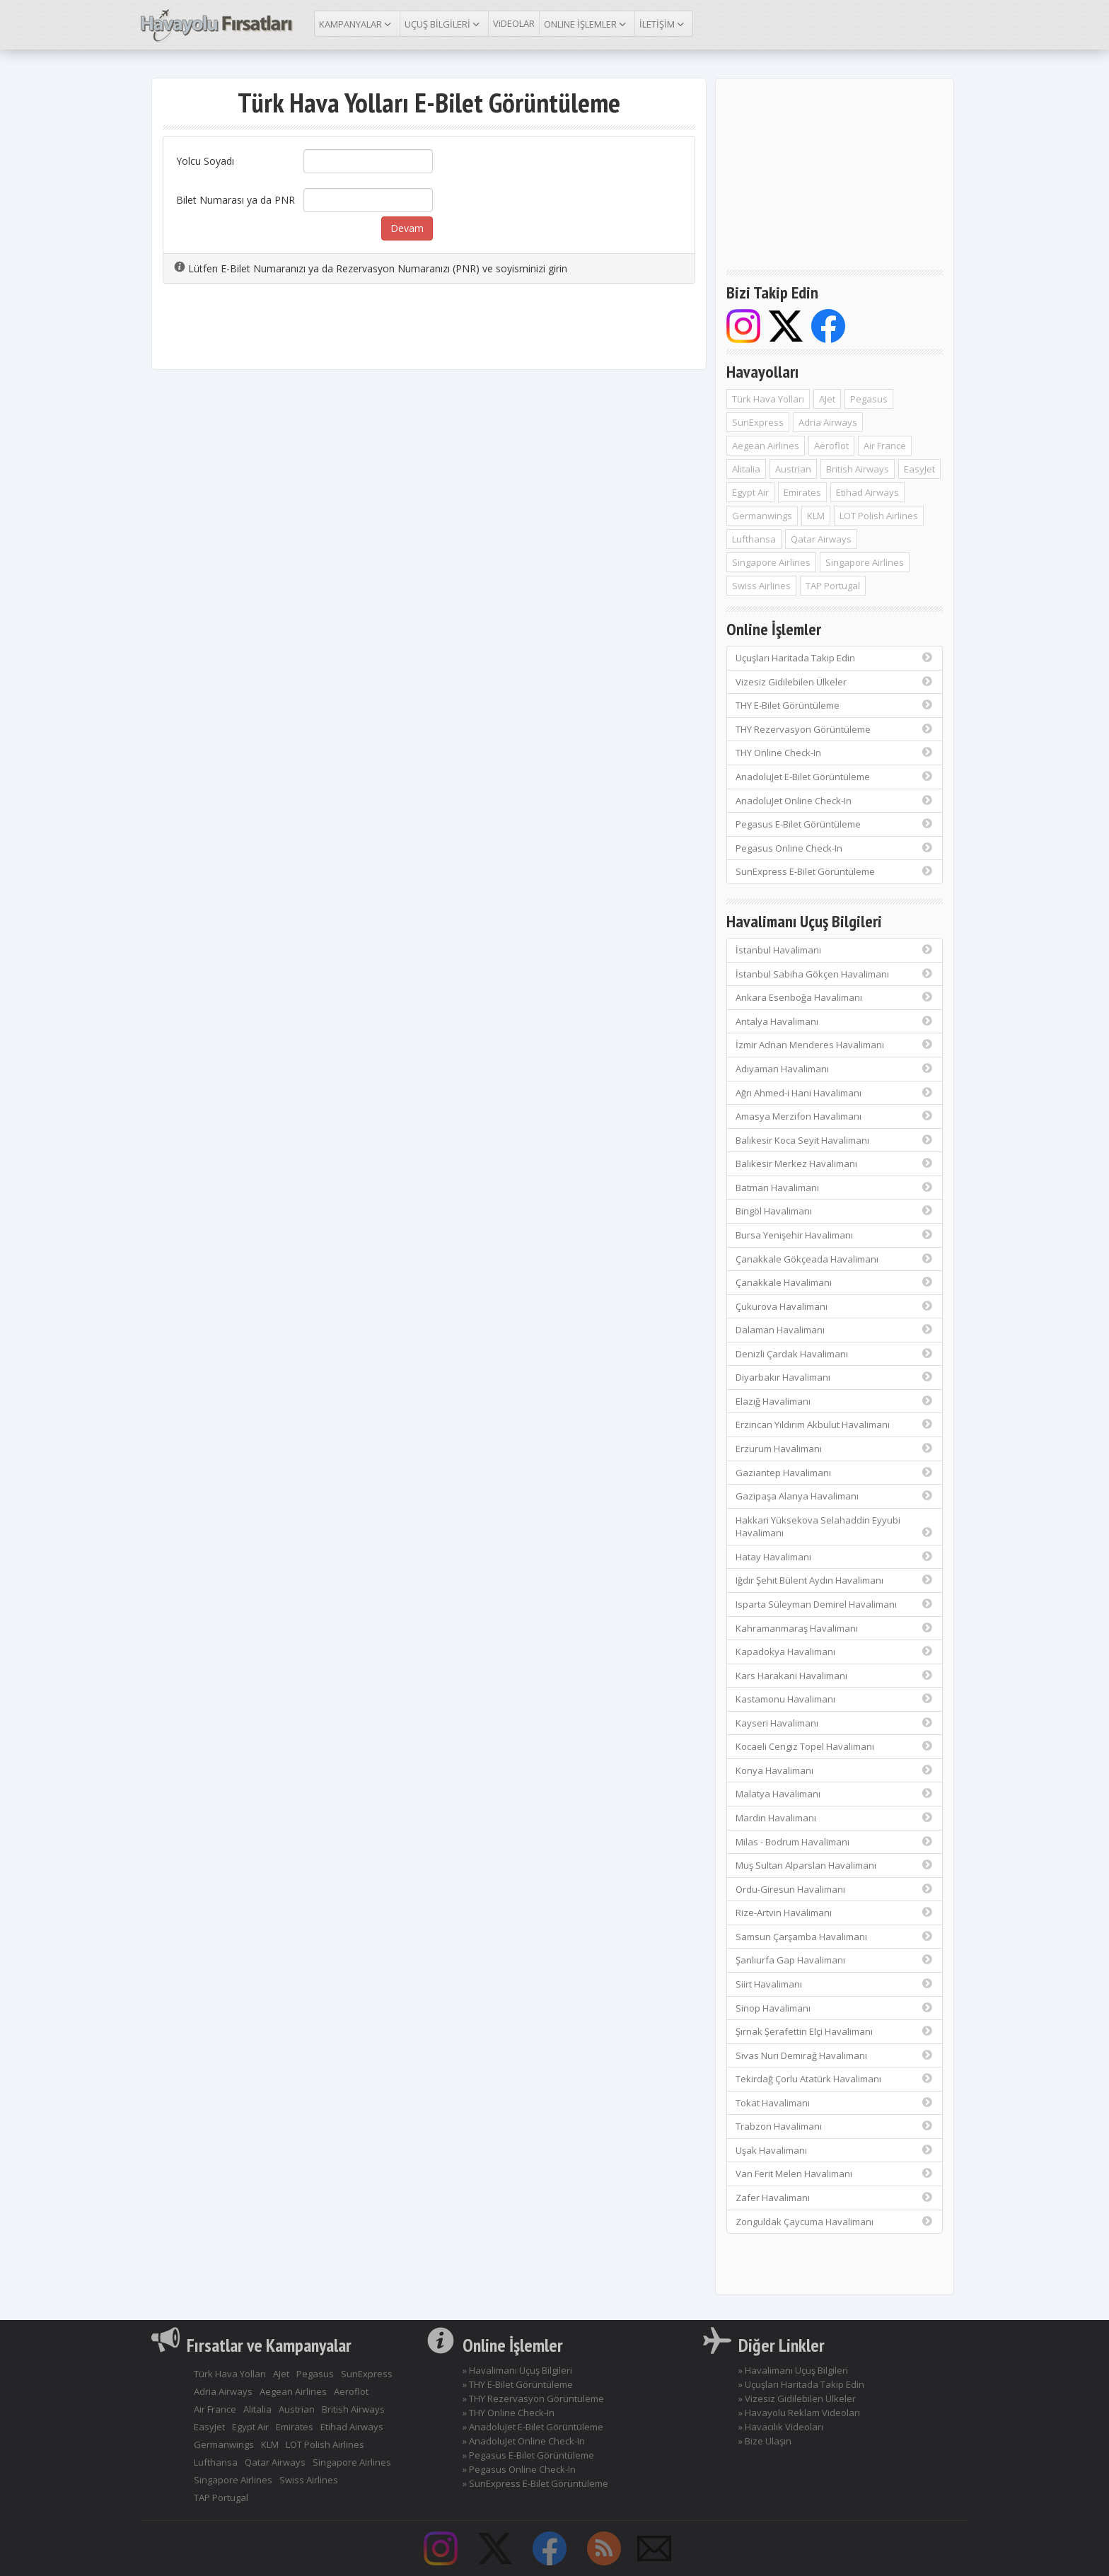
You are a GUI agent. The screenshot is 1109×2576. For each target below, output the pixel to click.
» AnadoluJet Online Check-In (524, 2441)
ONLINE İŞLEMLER (587, 23)
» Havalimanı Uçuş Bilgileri (517, 2370)
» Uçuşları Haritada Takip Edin (801, 2384)
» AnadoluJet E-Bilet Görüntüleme (533, 2426)
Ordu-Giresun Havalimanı (835, 1889)
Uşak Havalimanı (835, 2150)
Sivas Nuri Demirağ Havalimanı (835, 2055)
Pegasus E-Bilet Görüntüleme (835, 824)
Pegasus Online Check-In (835, 848)
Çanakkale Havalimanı (835, 1282)
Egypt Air (750, 492)
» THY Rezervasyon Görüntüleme (533, 2398)
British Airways (857, 469)
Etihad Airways (867, 492)
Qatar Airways (821, 539)
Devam (407, 228)
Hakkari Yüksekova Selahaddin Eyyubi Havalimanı (835, 1527)
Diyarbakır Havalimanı (835, 1377)
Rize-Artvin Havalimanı (835, 1912)
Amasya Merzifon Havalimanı (835, 1116)
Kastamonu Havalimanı (835, 1699)
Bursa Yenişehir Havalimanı (835, 1235)
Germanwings (762, 515)
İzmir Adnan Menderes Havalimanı (835, 1044)
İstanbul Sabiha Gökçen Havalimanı (835, 974)
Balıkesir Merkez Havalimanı (835, 1163)
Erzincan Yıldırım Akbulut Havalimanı (835, 1424)
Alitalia (746, 469)
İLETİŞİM (663, 23)
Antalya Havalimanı (835, 1021)
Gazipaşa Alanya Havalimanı (835, 1496)
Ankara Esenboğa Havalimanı (835, 997)
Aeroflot (831, 445)
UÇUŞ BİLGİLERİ (444, 23)
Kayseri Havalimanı (835, 1723)
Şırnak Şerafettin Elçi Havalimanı (835, 2031)
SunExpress (758, 422)
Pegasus (869, 399)
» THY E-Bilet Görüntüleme (518, 2384)
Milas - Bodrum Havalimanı (835, 1841)
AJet (827, 399)
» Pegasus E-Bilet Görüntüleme (528, 2455)
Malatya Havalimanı (835, 1793)
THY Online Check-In (835, 752)
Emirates (802, 492)
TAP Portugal (833, 585)
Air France (885, 445)
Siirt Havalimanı (835, 1984)
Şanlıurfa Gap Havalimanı (835, 1960)
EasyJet (919, 469)
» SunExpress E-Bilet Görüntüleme (535, 2483)
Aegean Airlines (765, 445)
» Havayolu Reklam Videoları (799, 2412)
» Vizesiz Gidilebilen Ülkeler (797, 2398)
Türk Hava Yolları (768, 399)
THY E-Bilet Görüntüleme (835, 705)
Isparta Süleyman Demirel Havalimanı (835, 1604)
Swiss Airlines (761, 585)
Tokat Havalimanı (835, 2102)
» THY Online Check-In (508, 2412)
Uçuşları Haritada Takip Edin (835, 657)
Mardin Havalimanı (835, 1817)
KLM (816, 515)
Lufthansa (754, 539)
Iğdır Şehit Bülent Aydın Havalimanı (835, 1580)
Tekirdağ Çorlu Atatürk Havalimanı (835, 2078)
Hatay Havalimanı (835, 1556)
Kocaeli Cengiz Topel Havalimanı (835, 1746)
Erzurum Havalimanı (835, 1448)
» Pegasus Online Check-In (519, 2469)
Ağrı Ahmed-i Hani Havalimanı (835, 1092)
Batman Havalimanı (835, 1187)
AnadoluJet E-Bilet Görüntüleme (835, 776)
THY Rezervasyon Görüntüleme (835, 729)
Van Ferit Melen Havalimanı (835, 2173)
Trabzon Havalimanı (835, 2126)
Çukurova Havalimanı (835, 1306)
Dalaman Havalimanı (835, 1329)
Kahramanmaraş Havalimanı (835, 1628)
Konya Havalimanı (835, 1770)
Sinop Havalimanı (835, 2008)
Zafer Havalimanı (835, 2197)
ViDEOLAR (514, 23)
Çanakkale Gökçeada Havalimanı (835, 1259)
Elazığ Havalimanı (835, 1401)
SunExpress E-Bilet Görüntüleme (835, 871)
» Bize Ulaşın (764, 2441)
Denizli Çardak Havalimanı (835, 1353)
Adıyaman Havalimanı (835, 1068)
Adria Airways (828, 422)
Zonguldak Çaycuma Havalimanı (835, 2221)
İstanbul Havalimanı (835, 950)
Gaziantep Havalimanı (835, 1472)
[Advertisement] (429, 333)
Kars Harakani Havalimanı (835, 1675)
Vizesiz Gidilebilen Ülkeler (835, 681)
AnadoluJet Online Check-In (835, 800)
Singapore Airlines (771, 562)
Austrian (793, 469)
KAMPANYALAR (357, 23)
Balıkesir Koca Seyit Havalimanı (835, 1140)
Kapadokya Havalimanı (835, 1651)
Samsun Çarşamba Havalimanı (835, 1936)
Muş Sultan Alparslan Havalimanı (835, 1865)
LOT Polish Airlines (879, 515)
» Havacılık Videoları (780, 2426)
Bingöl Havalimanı (835, 1211)
